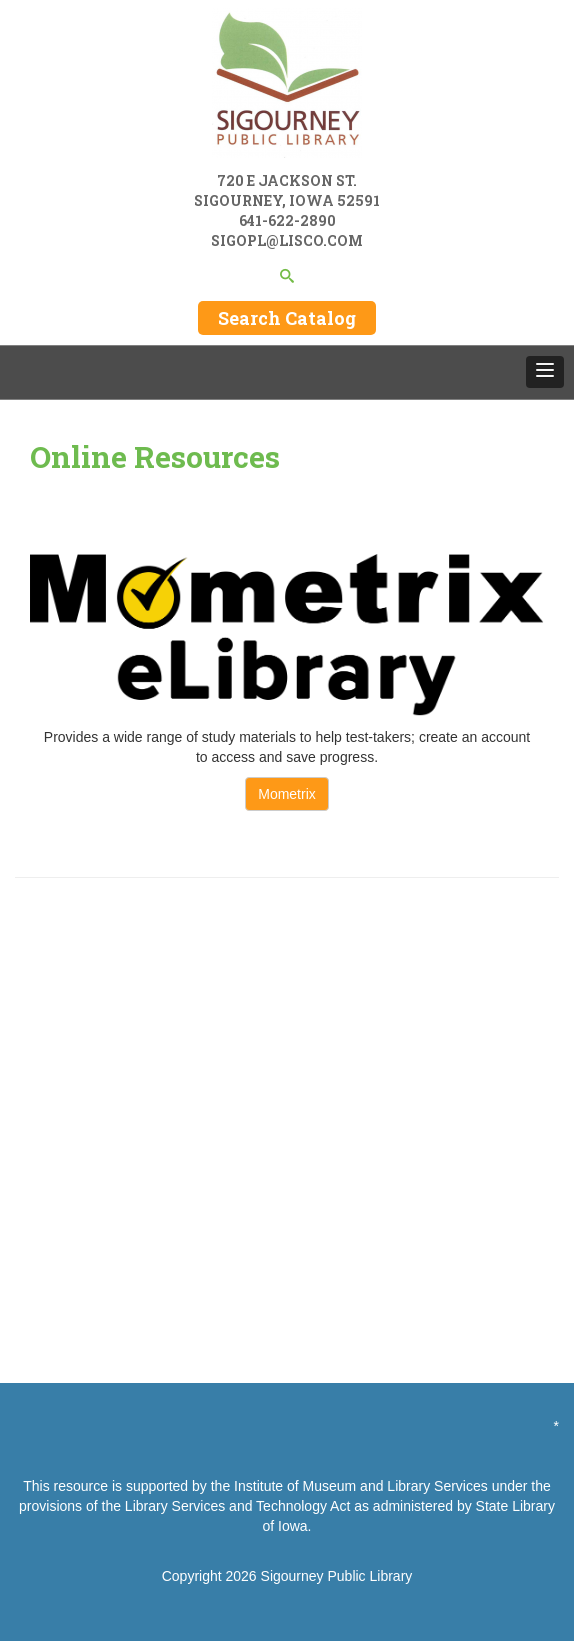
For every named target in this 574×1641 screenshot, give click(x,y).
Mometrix (287, 794)
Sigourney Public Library (337, 1576)
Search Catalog (287, 318)
